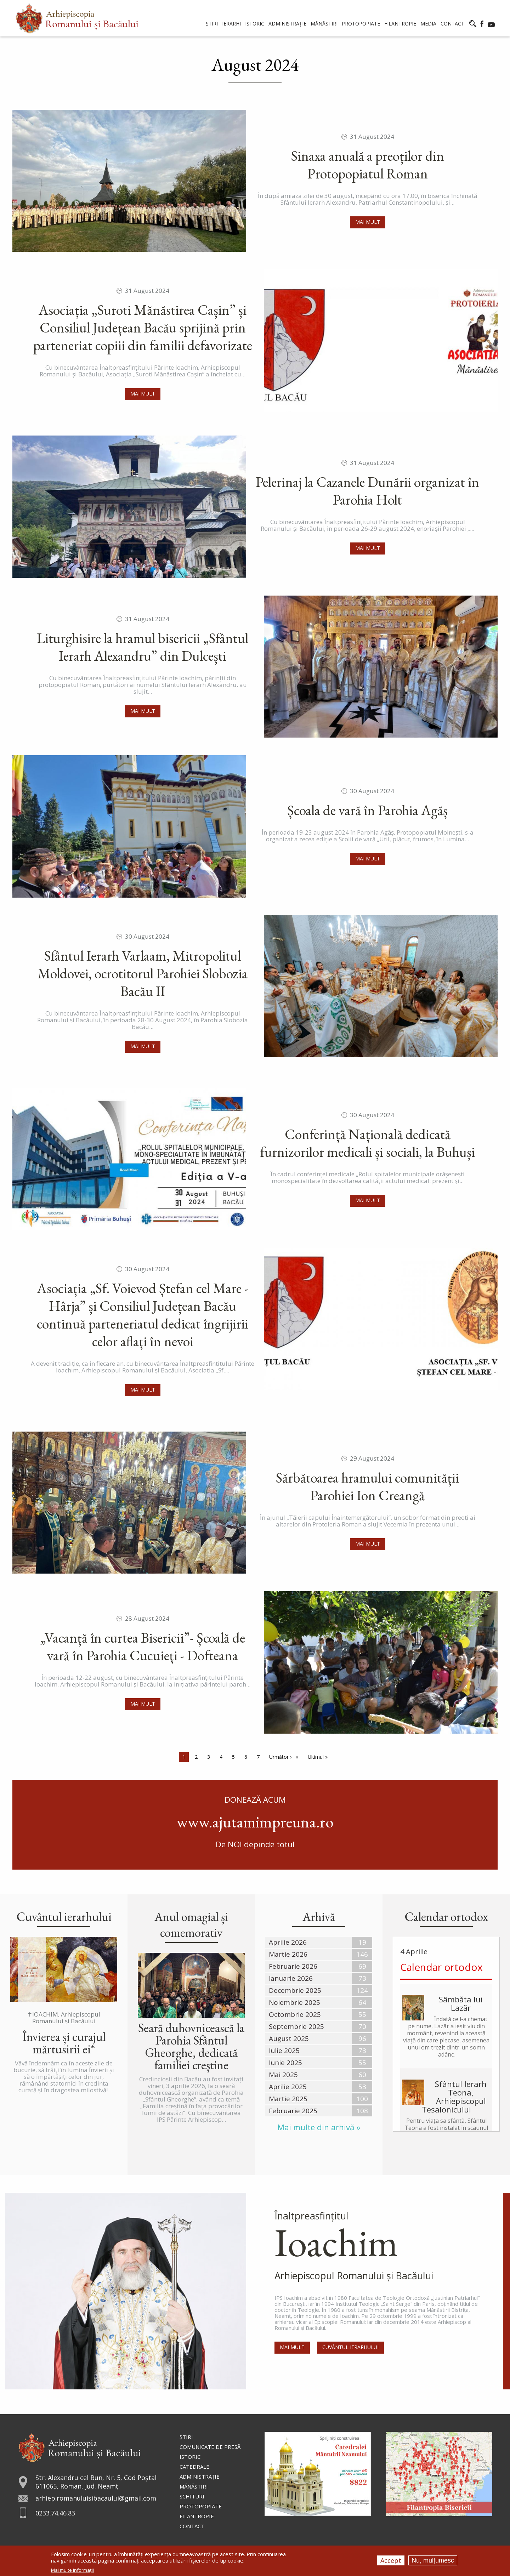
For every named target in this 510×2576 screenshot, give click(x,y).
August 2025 (289, 2038)
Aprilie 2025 (288, 2086)
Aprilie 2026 (288, 1942)
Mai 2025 (283, 2074)
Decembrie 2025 (295, 1990)
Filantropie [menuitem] (400, 23)
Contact (192, 2526)
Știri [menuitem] (212, 23)
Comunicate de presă (210, 2446)
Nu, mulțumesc (433, 2560)
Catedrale (194, 2466)
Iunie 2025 (285, 2062)
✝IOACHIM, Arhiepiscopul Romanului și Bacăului (63, 2017)
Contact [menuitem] (452, 23)
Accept (390, 2560)
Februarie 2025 (293, 2110)
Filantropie (197, 2516)
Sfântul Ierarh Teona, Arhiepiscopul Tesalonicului (454, 2097)
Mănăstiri (194, 2486)
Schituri (192, 2496)
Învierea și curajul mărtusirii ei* (64, 2042)
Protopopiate (201, 2506)
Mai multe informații (72, 2570)
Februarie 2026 (293, 1966)
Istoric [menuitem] (254, 23)
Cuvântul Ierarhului (350, 2347)
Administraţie (200, 2476)
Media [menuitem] (428, 23)
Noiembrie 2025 (294, 2002)
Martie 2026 (288, 1954)
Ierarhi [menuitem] (231, 23)
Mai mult (367, 221)
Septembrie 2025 (296, 2026)
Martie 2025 (288, 2098)
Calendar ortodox (441, 1967)
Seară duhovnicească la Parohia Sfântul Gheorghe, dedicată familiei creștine (191, 2046)
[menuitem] (77, 18)
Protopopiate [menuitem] (361, 23)
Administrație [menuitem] (287, 23)
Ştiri (186, 2436)
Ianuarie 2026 (291, 1978)
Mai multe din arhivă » (318, 2127)
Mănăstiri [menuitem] (324, 23)
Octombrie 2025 (295, 2014)
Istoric (190, 2456)
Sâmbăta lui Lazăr (461, 2003)
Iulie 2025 (284, 2050)
